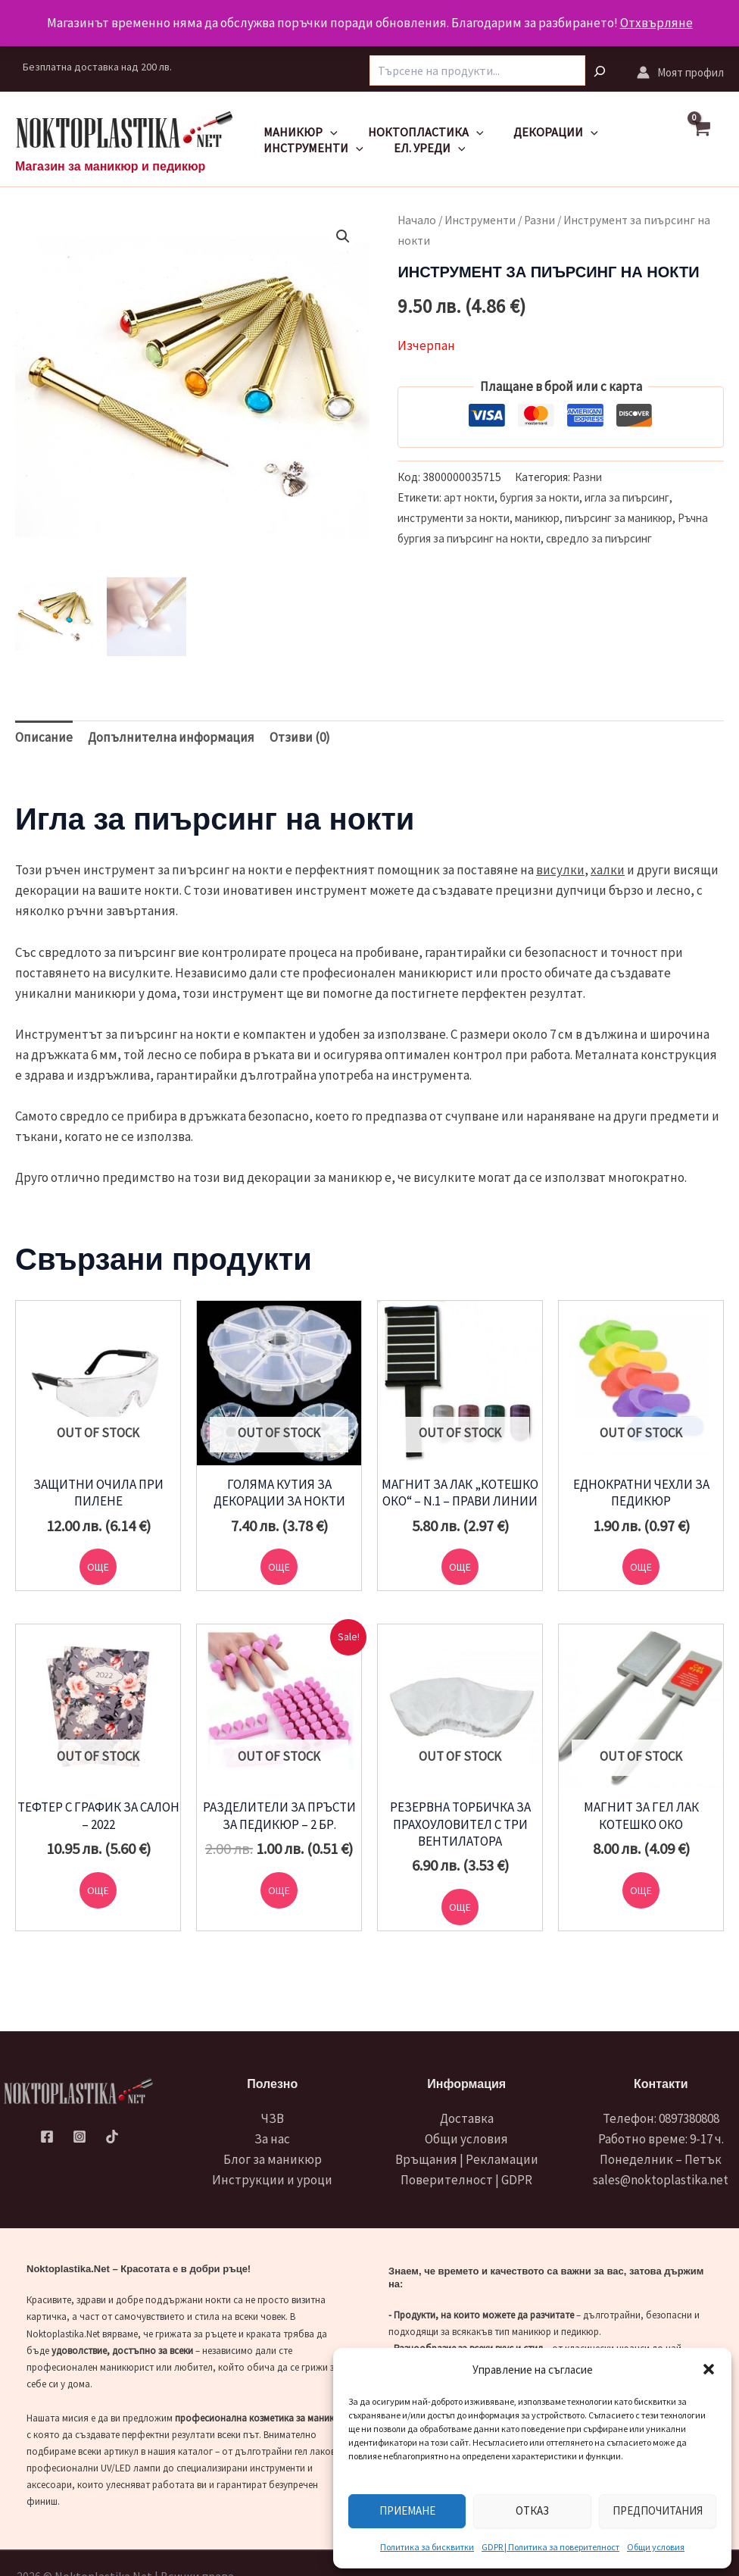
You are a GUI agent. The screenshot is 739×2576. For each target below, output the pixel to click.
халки (608, 869)
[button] (708, 2369)
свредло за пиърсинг (599, 538)
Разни (539, 220)
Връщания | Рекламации (466, 2159)
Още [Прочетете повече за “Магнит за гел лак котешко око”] (641, 1897)
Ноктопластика (417, 132)
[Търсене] (607, 72)
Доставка (467, 2118)
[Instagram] (79, 2136)
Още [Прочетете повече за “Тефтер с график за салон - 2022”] (98, 1897)
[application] (327, 132)
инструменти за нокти (454, 518)
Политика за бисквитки (427, 2547)
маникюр (537, 518)
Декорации (540, 132)
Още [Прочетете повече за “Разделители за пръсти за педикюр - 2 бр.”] (279, 1897)
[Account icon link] (680, 72)
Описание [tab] (44, 737)
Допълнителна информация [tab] (171, 737)
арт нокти (469, 497)
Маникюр (297, 132)
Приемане (407, 2510)
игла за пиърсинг (627, 497)
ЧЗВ (272, 2118)
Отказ (532, 2510)
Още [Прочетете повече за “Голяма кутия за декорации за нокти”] (279, 1569)
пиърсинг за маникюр (618, 518)
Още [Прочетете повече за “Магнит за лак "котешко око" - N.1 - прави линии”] (460, 1569)
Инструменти (310, 148)
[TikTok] (110, 2136)
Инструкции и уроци (272, 2179)
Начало (417, 220)
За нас (272, 2139)
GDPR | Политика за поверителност (550, 2547)
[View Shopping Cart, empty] (708, 139)
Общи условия (655, 2547)
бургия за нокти (539, 497)
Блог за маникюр (272, 2159)
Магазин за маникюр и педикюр (110, 166)
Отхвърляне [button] (656, 22)
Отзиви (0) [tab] (300, 737)
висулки (560, 869)
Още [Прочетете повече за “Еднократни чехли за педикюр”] (641, 1569)
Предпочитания (658, 2510)
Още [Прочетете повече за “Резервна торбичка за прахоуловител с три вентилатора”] (460, 1913)
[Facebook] (48, 2136)
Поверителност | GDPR (466, 2179)
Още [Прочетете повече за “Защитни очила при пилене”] (98, 1569)
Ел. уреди (421, 148)
